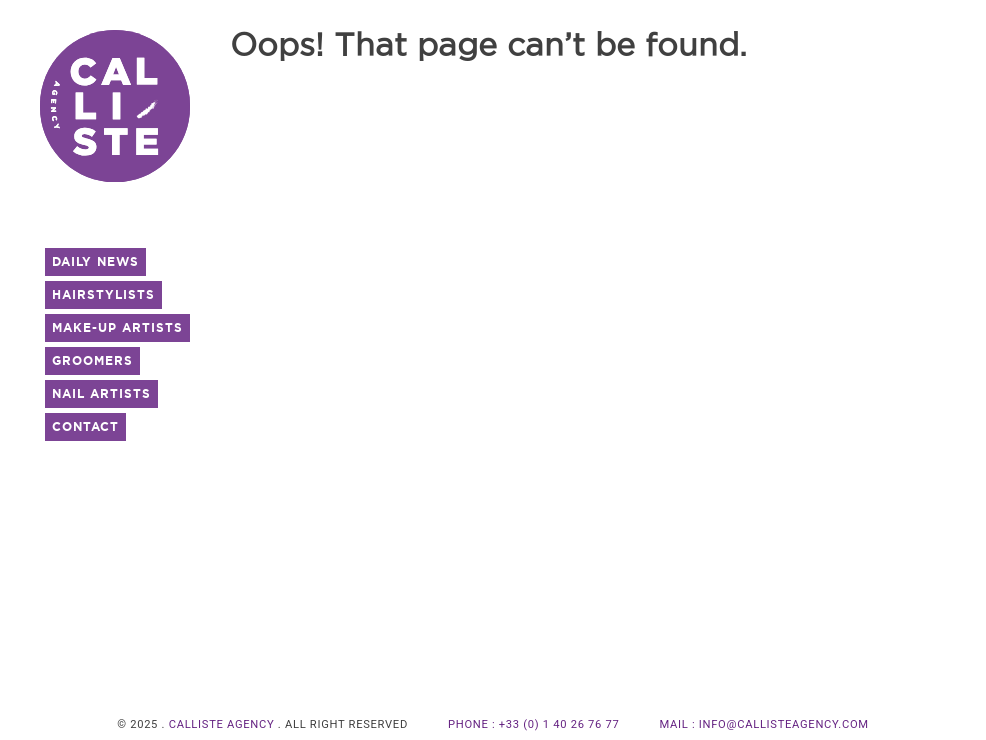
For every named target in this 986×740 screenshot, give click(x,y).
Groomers (92, 360)
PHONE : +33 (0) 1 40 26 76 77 (534, 724)
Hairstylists (103, 294)
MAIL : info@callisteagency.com (764, 724)
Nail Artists (101, 393)
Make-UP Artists (117, 327)
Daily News (95, 261)
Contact (85, 426)
